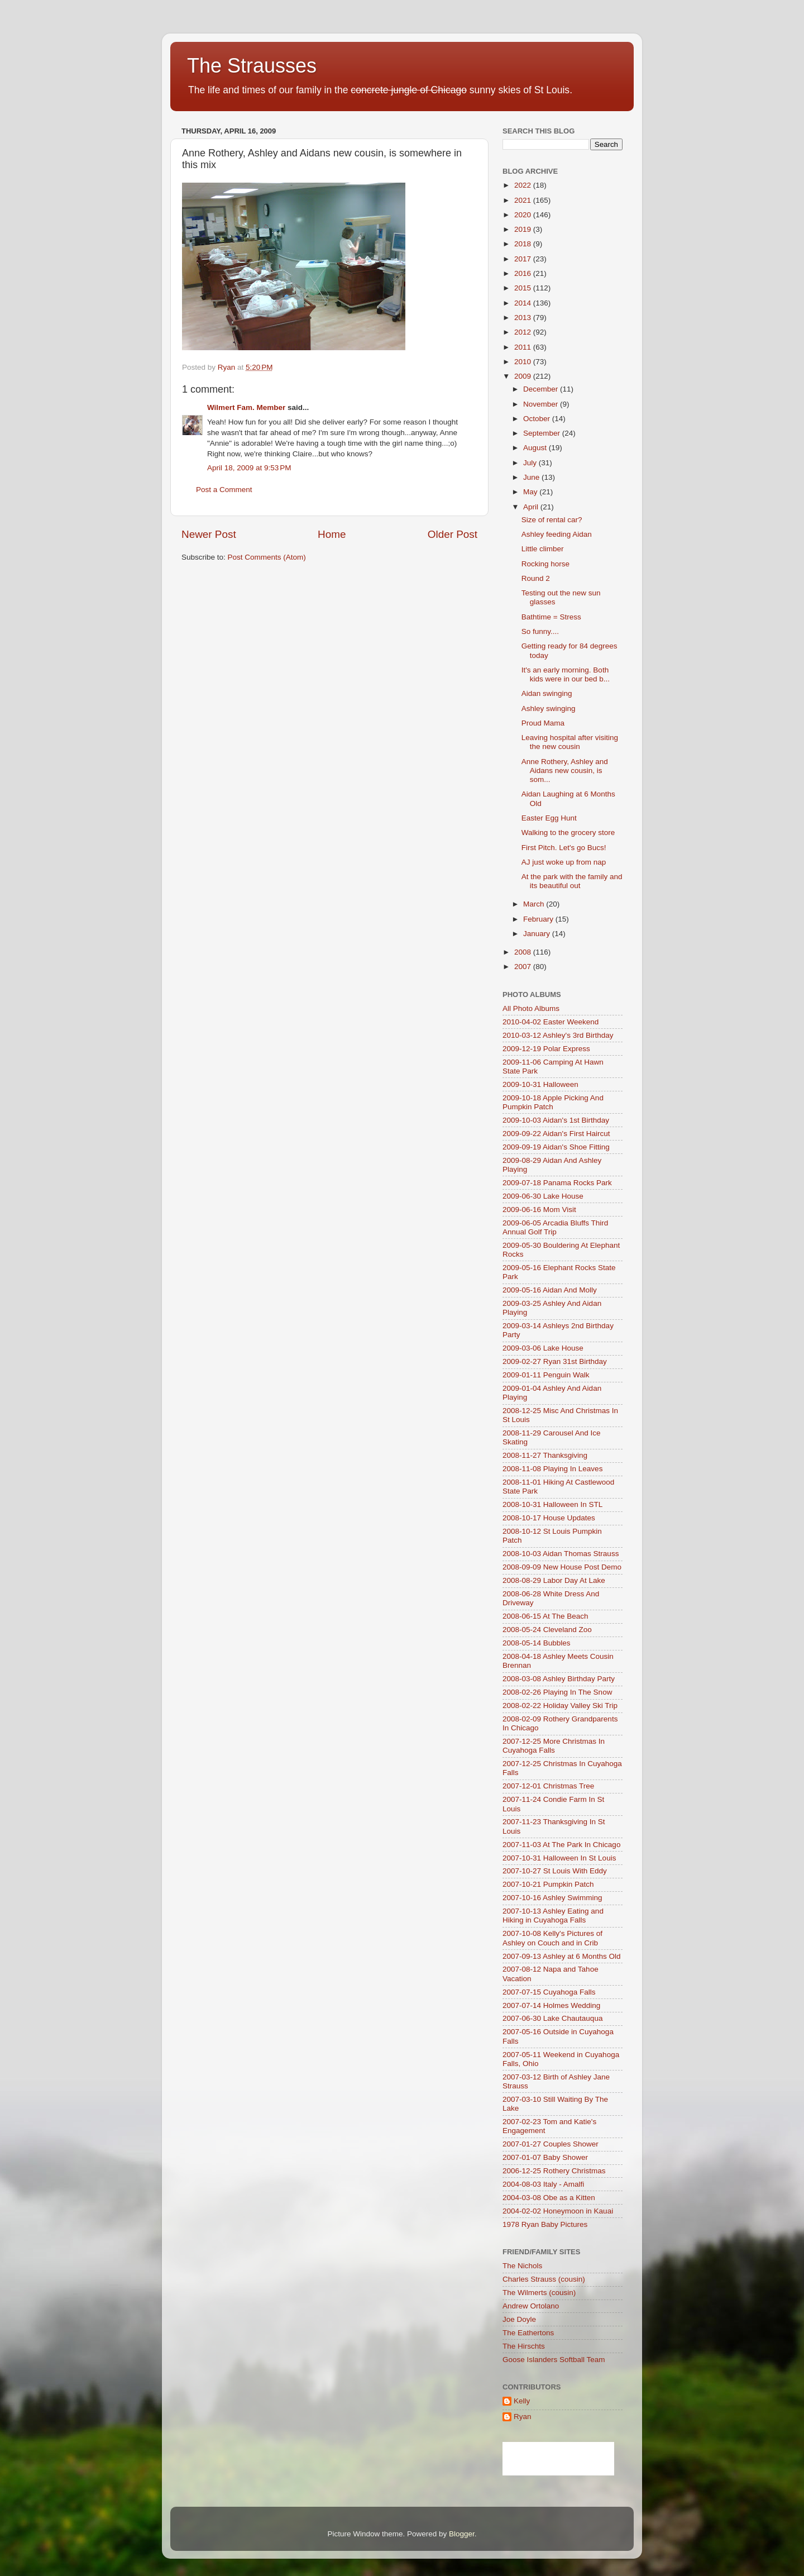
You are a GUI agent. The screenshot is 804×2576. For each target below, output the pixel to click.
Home (332, 534)
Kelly (522, 2401)
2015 (523, 288)
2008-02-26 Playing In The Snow (557, 1692)
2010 (523, 361)
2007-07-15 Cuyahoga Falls (549, 1992)
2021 (523, 200)
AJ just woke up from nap (563, 862)
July (531, 463)
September (542, 433)
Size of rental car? (551, 520)
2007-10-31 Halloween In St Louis (559, 1858)
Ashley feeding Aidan (556, 534)
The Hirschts (523, 2346)
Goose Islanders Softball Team (553, 2359)
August (536, 447)
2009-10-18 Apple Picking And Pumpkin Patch (553, 1102)
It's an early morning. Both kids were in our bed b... (565, 674)
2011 (523, 347)
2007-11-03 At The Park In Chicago (561, 1844)
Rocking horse (545, 564)
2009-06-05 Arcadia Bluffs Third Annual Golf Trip (555, 1227)
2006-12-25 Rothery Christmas (554, 2171)
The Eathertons (528, 2333)
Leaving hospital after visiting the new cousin (569, 742)
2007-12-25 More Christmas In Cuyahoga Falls (553, 1745)
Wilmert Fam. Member (246, 407)
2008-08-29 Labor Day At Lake (553, 1580)
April (531, 507)
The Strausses (252, 65)
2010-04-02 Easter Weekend (550, 1022)
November (541, 404)
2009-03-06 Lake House (542, 1348)
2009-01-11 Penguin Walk (546, 1375)
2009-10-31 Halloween (540, 1084)
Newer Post (208, 534)
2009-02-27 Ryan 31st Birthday (554, 1361)
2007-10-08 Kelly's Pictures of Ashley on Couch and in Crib (552, 1938)
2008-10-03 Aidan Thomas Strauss (560, 1553)
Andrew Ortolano (530, 2306)
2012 (523, 332)
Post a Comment (224, 489)
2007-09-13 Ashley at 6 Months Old (561, 1956)
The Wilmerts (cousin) (539, 2292)
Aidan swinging (546, 693)
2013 (523, 317)
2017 (523, 259)
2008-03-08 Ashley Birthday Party (558, 1679)
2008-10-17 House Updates (548, 1518)
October (537, 418)
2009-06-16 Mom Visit (539, 1209)
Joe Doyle (519, 2319)
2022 (523, 185)
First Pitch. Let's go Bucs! (563, 847)
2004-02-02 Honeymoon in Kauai (557, 2211)
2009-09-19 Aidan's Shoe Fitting (556, 1147)
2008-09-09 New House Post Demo (561, 1567)
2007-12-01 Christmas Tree (548, 1786)
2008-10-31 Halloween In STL (552, 1504)
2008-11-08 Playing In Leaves (552, 1468)
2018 (523, 244)
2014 (523, 303)
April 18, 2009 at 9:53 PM (249, 468)
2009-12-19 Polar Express (546, 1048)
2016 (523, 273)
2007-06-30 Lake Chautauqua (552, 2018)
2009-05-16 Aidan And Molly (549, 1290)
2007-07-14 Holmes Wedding (551, 2005)
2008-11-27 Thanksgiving (544, 1455)
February (539, 919)
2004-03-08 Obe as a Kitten (548, 2197)
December (541, 389)
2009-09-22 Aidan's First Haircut (556, 1133)
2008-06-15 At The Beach (545, 1616)
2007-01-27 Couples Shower (550, 2144)
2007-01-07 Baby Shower (545, 2157)
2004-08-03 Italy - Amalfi (543, 2184)
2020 (523, 215)
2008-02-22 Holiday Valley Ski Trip (560, 1705)
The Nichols (522, 2266)
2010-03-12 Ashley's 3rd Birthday (557, 1035)
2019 (523, 229)
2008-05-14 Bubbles (536, 1643)
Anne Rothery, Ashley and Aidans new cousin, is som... (564, 770)
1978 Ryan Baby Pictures (544, 2224)
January (537, 933)
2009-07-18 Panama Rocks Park (557, 1183)
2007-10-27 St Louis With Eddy (554, 1871)
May (531, 492)
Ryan (523, 2416)
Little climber (542, 549)
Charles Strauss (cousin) (543, 2279)
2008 (523, 952)
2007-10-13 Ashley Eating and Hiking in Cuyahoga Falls (553, 1915)
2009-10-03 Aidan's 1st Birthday (555, 1120)
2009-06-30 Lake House (542, 1196)
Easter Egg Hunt (549, 818)
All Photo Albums (530, 1008)
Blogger (462, 2534)
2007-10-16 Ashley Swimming (552, 1897)
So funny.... (540, 631)
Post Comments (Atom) (267, 557)
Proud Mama (542, 723)
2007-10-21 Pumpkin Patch (548, 1884)
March (534, 904)
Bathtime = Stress (551, 617)
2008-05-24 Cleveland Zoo (547, 1629)
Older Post (452, 534)
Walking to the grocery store (568, 832)
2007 (523, 966)
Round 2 (535, 578)
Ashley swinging (548, 708)
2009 (523, 376)
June (532, 477)
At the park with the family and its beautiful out (572, 881)
